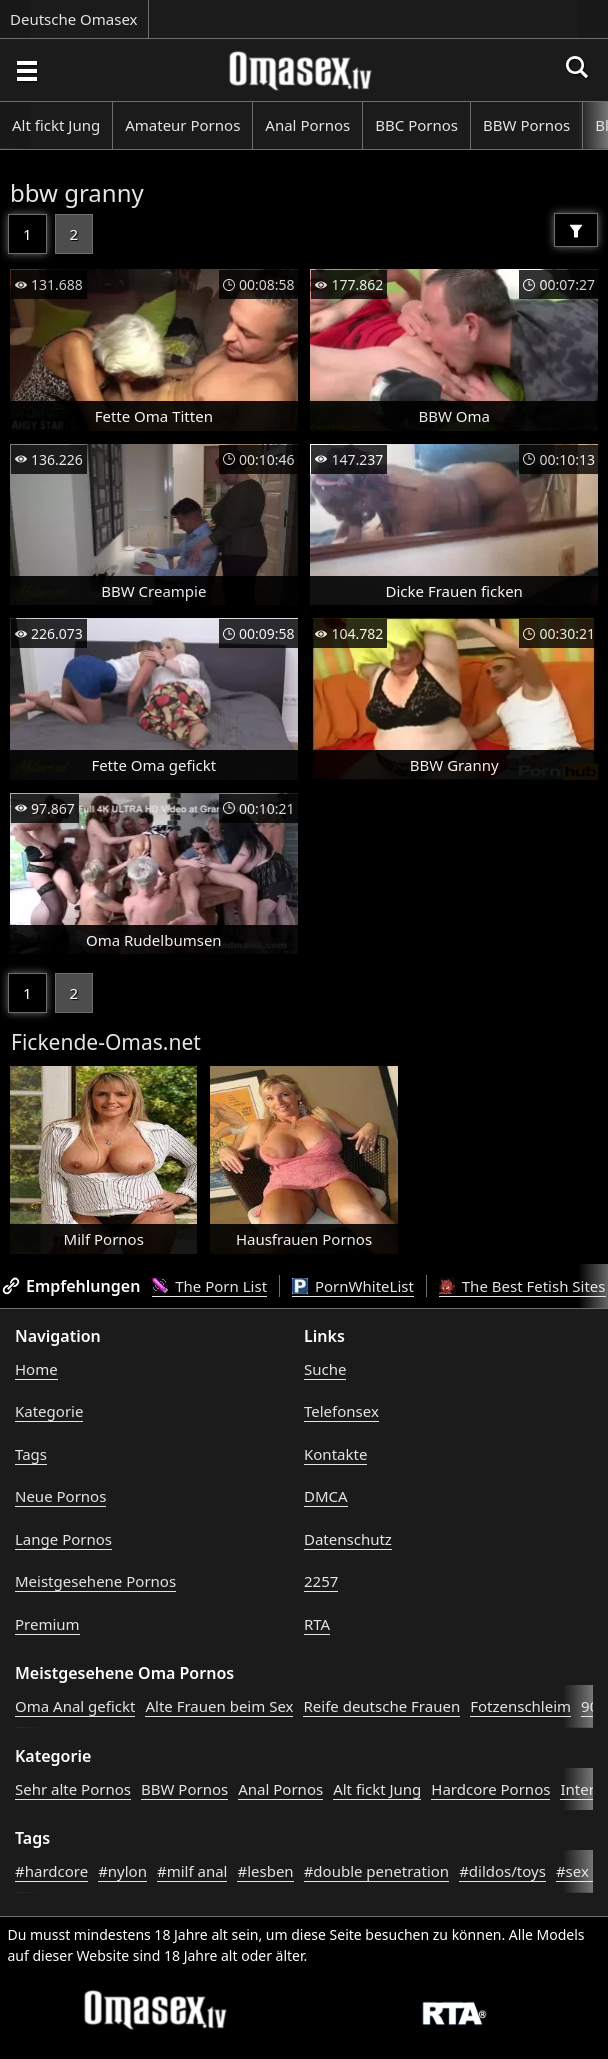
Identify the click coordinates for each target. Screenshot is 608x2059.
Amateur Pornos (182, 125)
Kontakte (335, 1454)
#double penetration (377, 1871)
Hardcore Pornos (490, 1789)
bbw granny (77, 192)
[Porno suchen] (26, 70)
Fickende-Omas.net (106, 1042)
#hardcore (51, 1871)
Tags (31, 1454)
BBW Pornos (526, 125)
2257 (321, 1581)
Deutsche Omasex (74, 19)
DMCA (326, 1496)
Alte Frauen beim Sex (219, 1706)
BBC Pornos (416, 125)
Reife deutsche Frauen (381, 1706)
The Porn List (209, 1286)
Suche (325, 1369)
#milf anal (192, 1871)
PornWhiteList (353, 1286)
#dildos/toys (502, 1871)
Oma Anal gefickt (75, 1706)
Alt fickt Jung (56, 125)
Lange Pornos (63, 1539)
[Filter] (576, 230)
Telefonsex (341, 1411)
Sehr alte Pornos (73, 1789)
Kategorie (49, 1411)
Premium (47, 1624)
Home (36, 1369)
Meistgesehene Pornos (95, 1581)
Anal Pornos (307, 125)
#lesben (265, 1871)
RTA (317, 1624)
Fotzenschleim (520, 1706)
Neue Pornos (60, 1496)
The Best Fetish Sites (522, 1286)
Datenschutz (348, 1539)
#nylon (122, 1871)
